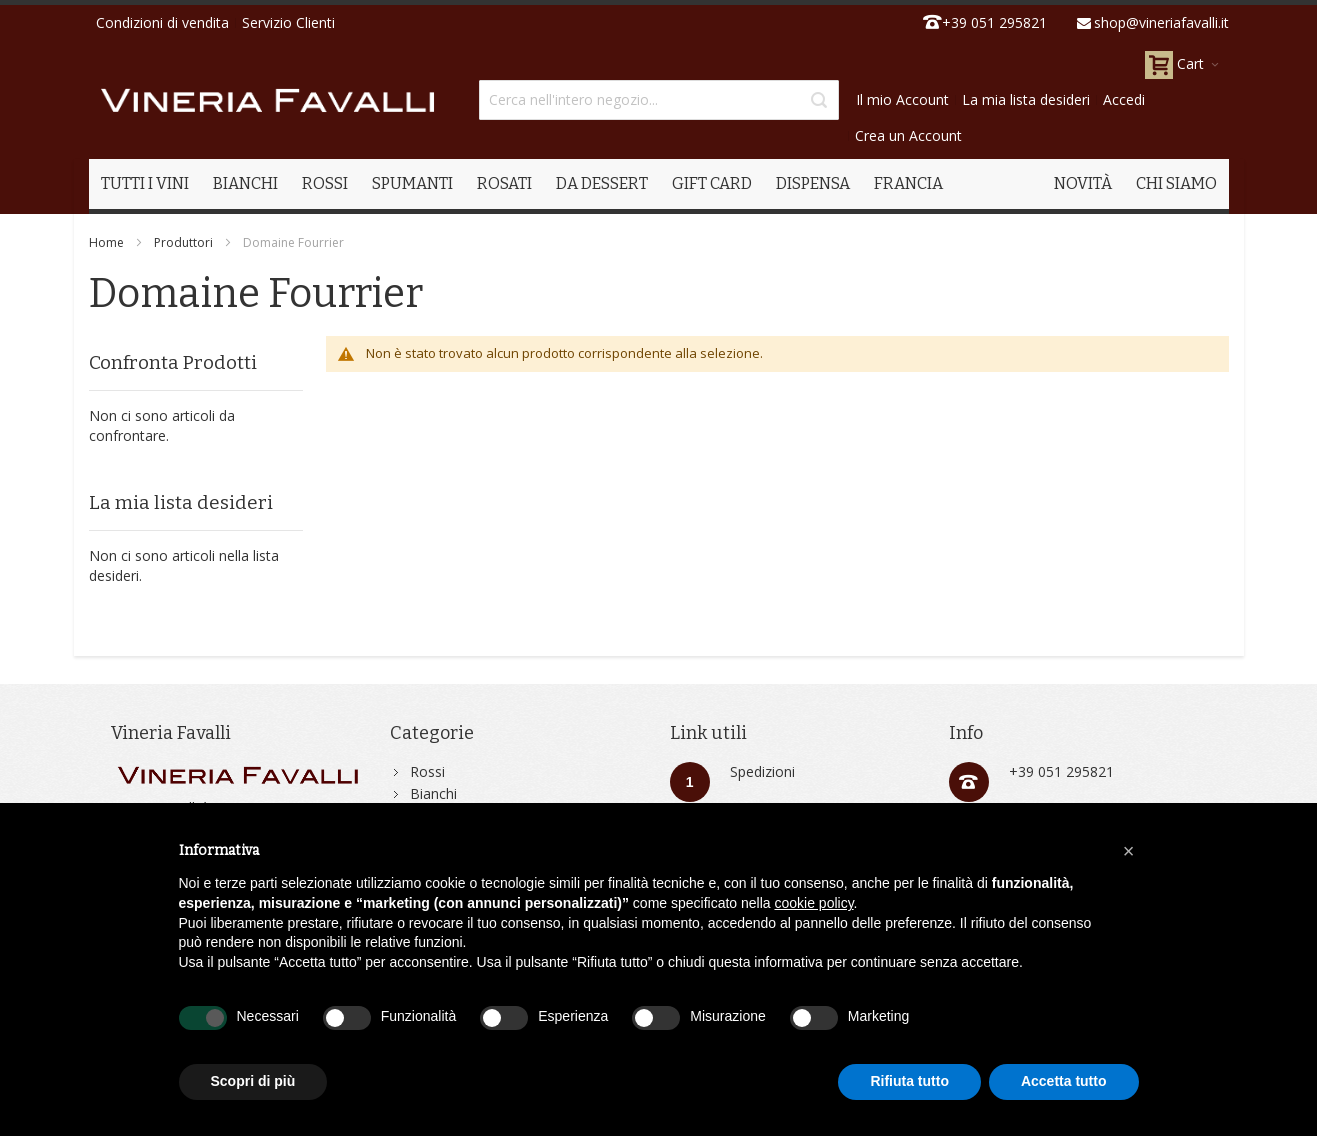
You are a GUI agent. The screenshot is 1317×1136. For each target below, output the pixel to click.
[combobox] (659, 100)
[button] (1129, 851)
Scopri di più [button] (253, 1081)
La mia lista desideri (1026, 99)
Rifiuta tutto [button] (909, 1081)
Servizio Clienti (288, 22)
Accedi (1124, 99)
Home (106, 242)
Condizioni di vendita (162, 22)
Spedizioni (762, 771)
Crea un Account (908, 135)
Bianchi (433, 793)
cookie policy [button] (813, 903)
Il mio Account (902, 99)
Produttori (183, 242)
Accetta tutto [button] (1064, 1081)
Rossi (427, 771)
